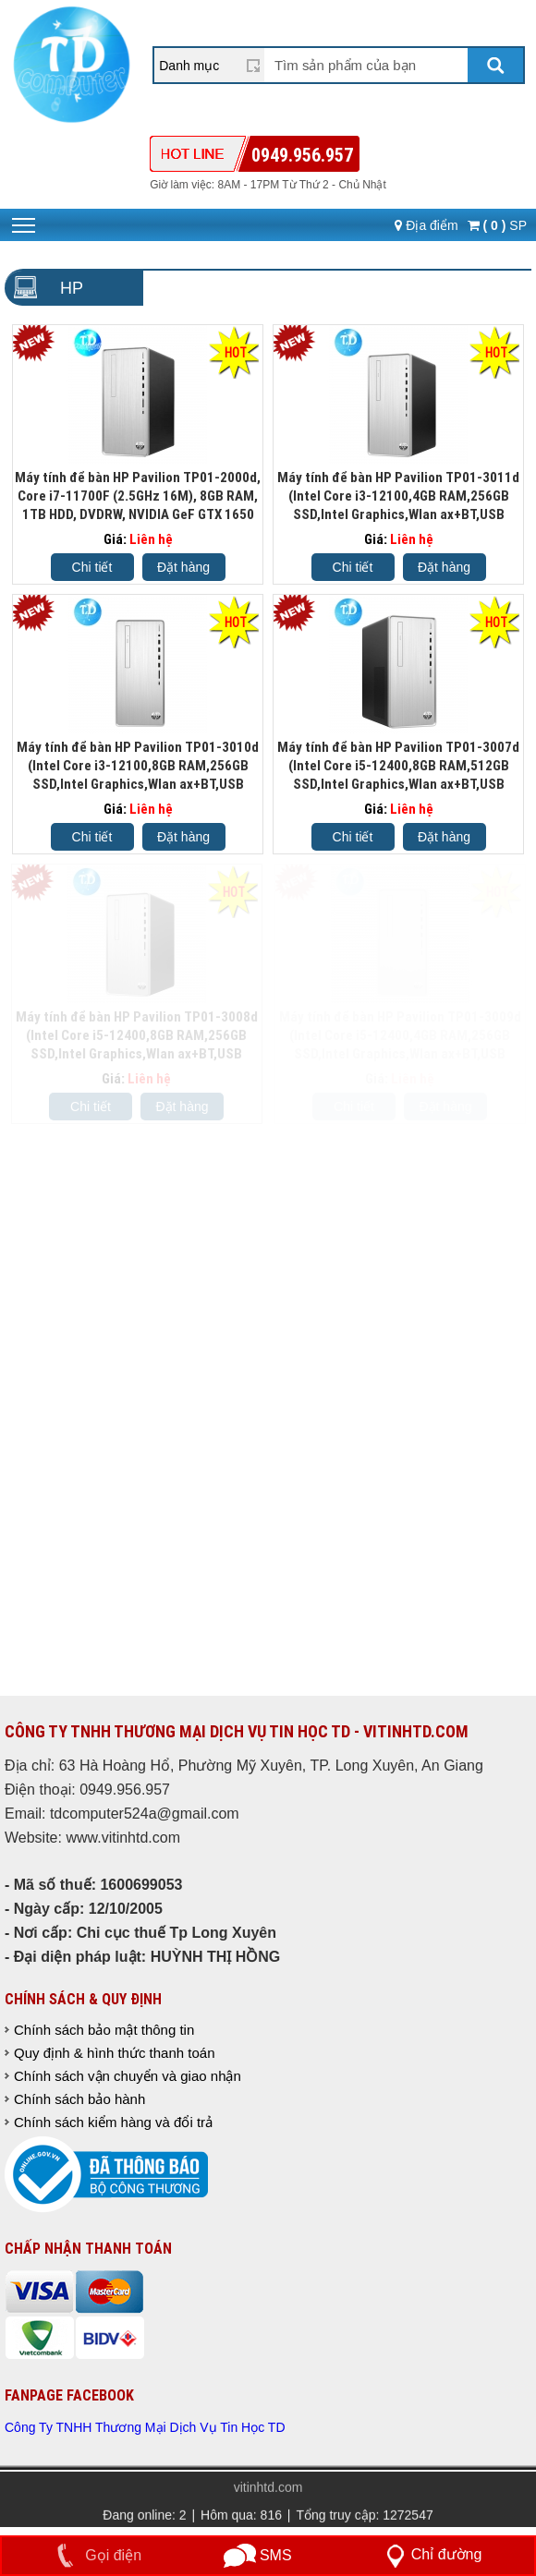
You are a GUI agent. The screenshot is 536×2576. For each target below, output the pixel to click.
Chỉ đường (430, 2554)
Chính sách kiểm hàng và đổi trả (113, 2122)
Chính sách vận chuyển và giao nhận (127, 2076)
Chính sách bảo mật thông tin (104, 2030)
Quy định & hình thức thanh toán (114, 2053)
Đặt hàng (183, 567)
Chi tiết (92, 567)
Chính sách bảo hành (79, 2099)
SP (497, 225)
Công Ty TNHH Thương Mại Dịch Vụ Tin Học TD (145, 2427)
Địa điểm (426, 225)
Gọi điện (95, 2555)
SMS (258, 2555)
